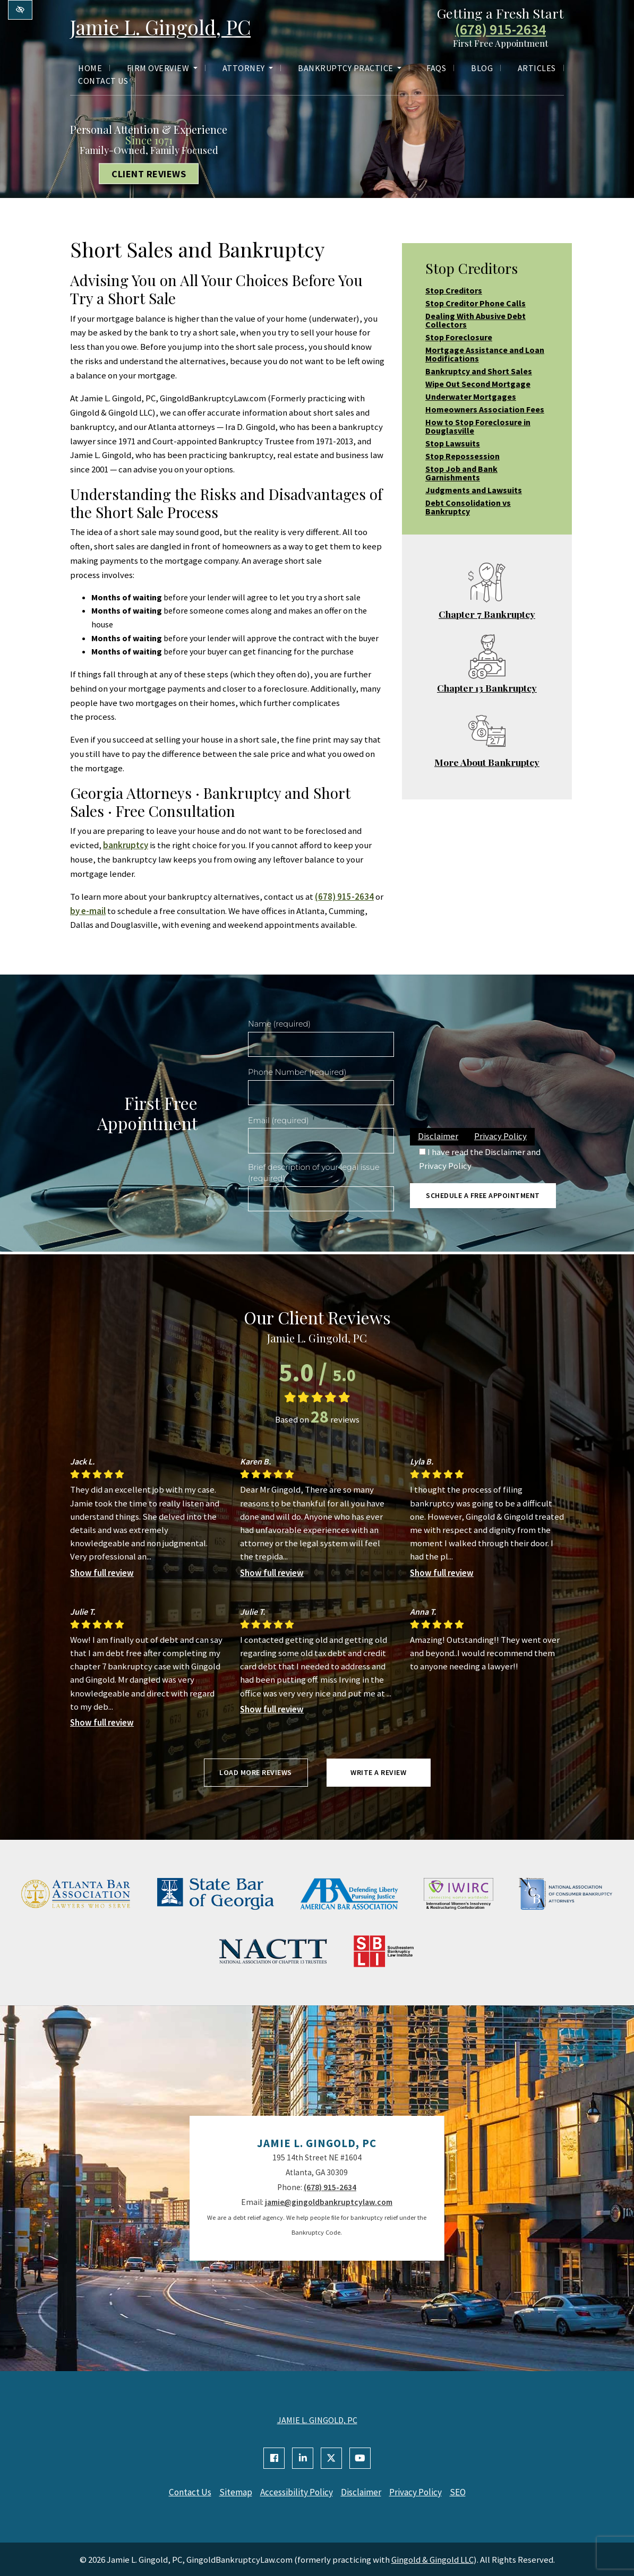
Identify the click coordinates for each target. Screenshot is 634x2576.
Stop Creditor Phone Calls (475, 303)
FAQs (436, 69)
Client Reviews (149, 174)
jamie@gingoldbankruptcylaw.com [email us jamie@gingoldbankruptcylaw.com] (328, 2202)
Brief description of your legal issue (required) (314, 1173)
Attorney (247, 69)
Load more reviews (255, 1772)
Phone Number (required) (297, 1072)
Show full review (102, 1573)
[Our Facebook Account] (274, 2458)
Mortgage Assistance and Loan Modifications (484, 354)
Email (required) (278, 1120)
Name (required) (279, 1024)
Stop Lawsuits (452, 443)
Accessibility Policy (295, 2491)
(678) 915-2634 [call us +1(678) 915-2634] (500, 30)
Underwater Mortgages (470, 396)
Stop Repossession (462, 456)
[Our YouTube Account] (360, 2458)
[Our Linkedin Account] (302, 2458)
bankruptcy (125, 845)
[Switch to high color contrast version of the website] (20, 10)
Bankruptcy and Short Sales (478, 371)
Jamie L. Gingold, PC (167, 27)
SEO (466, 2491)
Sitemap (231, 2491)
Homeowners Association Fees (484, 409)
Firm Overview (162, 69)
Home (90, 69)
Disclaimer (438, 1136)
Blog (482, 69)
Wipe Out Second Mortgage (477, 383)
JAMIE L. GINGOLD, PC (317, 2420)
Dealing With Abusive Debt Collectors (475, 320)
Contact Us (103, 82)
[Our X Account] (331, 2458)
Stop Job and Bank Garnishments (461, 473)
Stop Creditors (453, 290)
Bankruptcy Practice (349, 69)
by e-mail (88, 911)
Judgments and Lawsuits (473, 490)
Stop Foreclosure (458, 337)
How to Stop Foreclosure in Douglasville (477, 426)
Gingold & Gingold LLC (432, 2558)
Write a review (378, 1772)
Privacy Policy (500, 1136)
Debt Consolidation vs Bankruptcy (468, 506)
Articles (537, 69)
